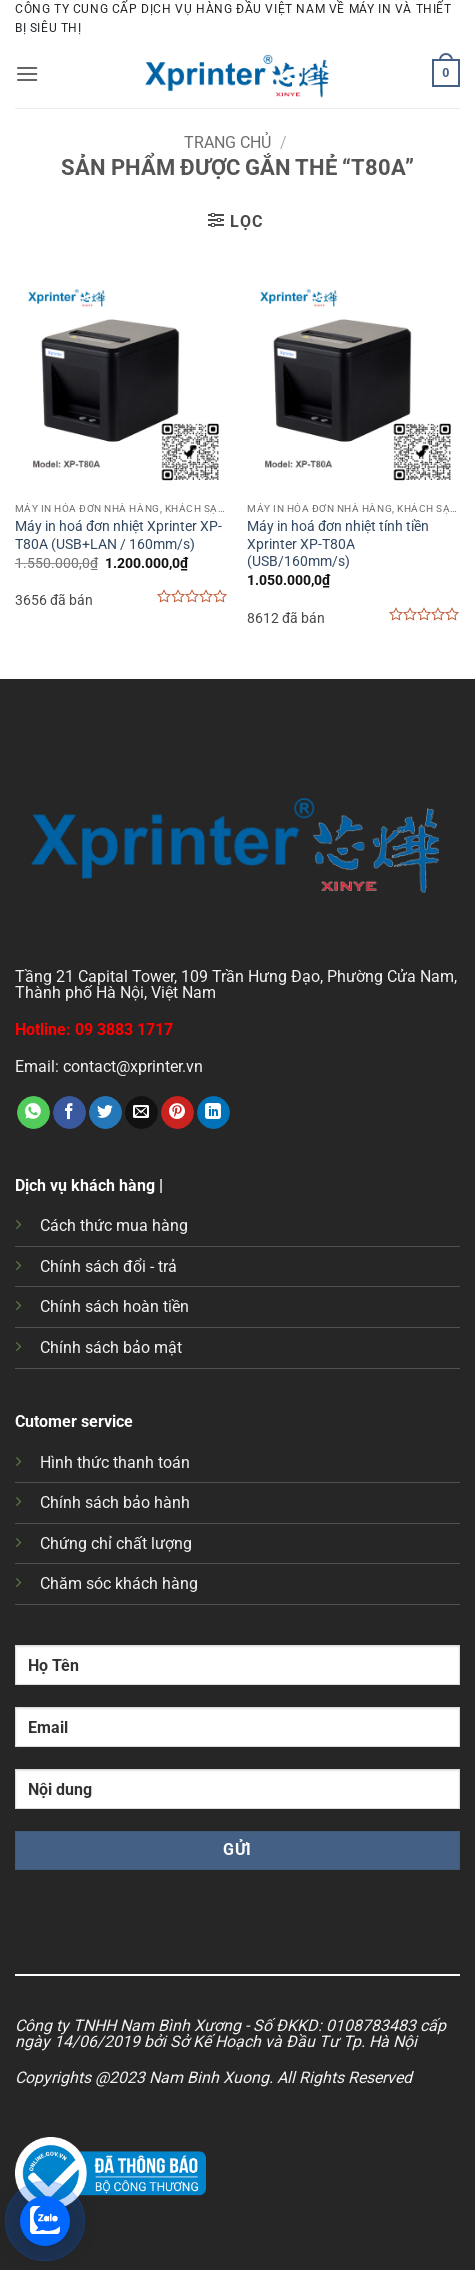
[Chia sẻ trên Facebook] (69, 1113)
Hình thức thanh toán (115, 1462)
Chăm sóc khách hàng (119, 1583)
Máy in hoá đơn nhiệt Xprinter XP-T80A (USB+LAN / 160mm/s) (118, 535)
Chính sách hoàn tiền (114, 1306)
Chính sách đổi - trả (108, 1266)
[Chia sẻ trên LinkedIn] (213, 1113)
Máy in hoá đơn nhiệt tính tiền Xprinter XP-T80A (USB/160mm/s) (338, 543)
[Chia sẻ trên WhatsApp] (33, 1113)
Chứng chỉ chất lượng (116, 1543)
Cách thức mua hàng (114, 1225)
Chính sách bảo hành (115, 1502)
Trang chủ (227, 142)
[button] (27, 73)
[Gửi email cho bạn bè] (141, 1113)
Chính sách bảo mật (111, 1347)
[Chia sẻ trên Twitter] (105, 1113)
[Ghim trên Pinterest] (177, 1113)
